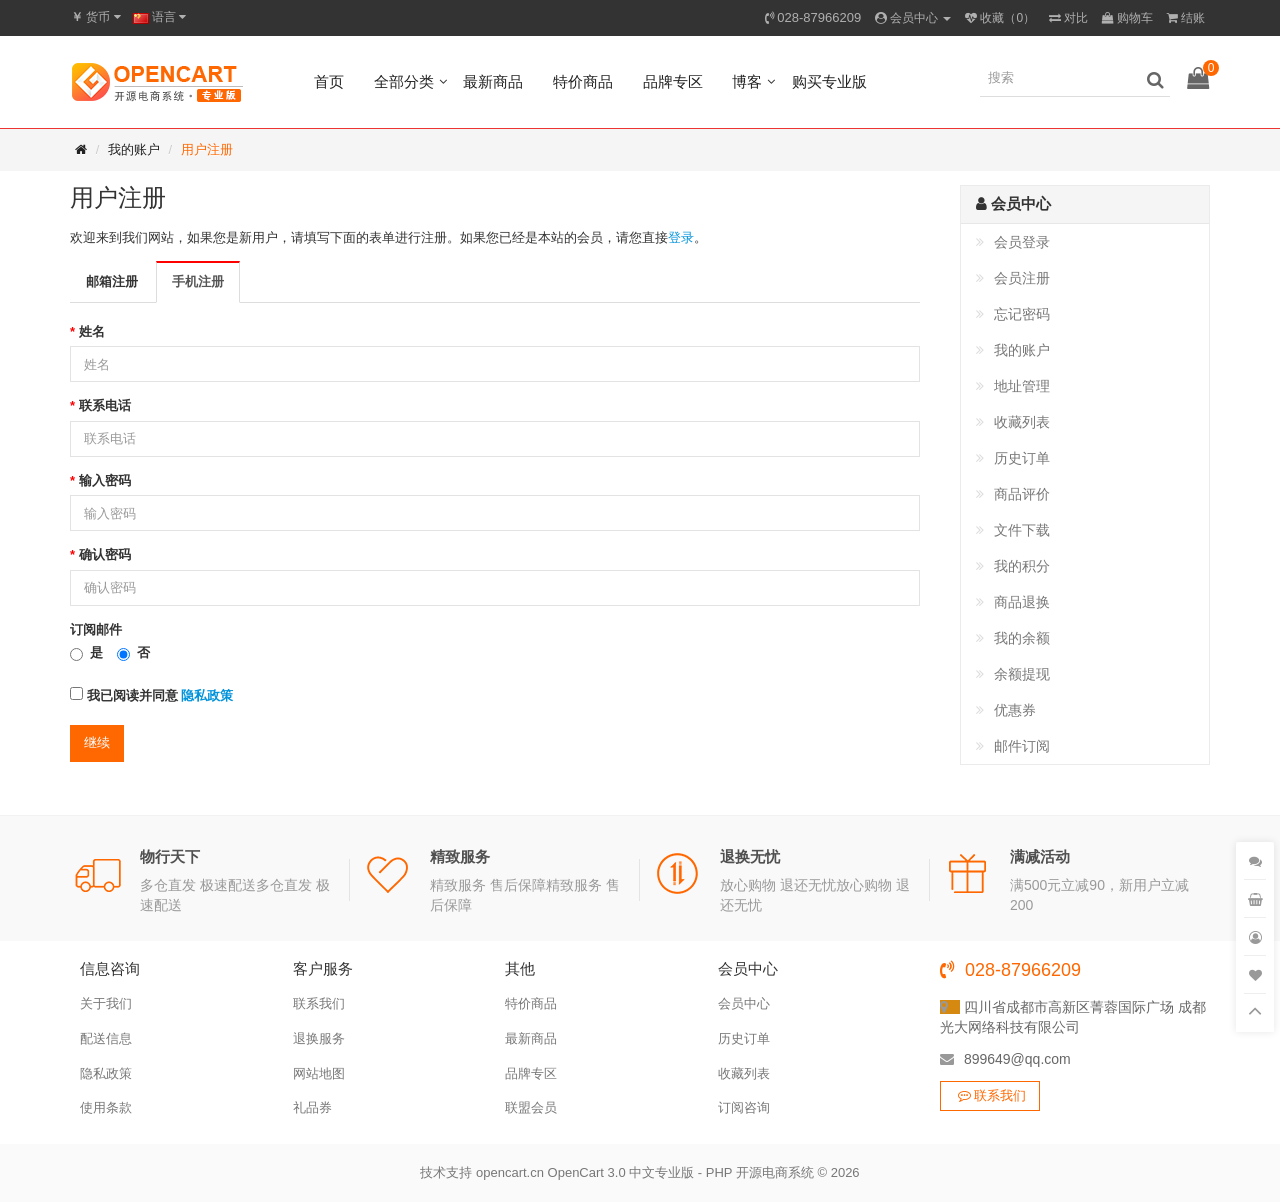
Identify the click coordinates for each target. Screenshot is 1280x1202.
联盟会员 (531, 1107)
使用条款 (106, 1107)
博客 (747, 81)
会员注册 (1022, 278)
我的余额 (1022, 638)
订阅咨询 (744, 1107)
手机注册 (198, 281)
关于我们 (106, 1003)
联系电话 (105, 405)
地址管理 (1022, 386)
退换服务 (319, 1038)
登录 (681, 237)
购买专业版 (829, 81)
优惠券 (1015, 710)
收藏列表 (1022, 422)
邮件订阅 (1022, 746)
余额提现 (1022, 674)
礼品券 (312, 1107)
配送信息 (106, 1038)
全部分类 (404, 81)
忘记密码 (1022, 314)
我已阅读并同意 (151, 695)
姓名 (92, 331)
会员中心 (744, 1003)
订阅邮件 (96, 629)
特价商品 (583, 81)
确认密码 (105, 554)
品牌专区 (673, 81)
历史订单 (1022, 458)
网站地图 (319, 1073)
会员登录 (1022, 242)
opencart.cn (510, 1172)
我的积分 (1022, 566)
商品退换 (1022, 602)
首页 (329, 81)
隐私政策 (106, 1073)
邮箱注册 (112, 281)
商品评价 (1022, 494)
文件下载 (1022, 530)
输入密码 (105, 480)
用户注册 (207, 149)
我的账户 (134, 149)
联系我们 (319, 1003)
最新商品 (493, 81)
